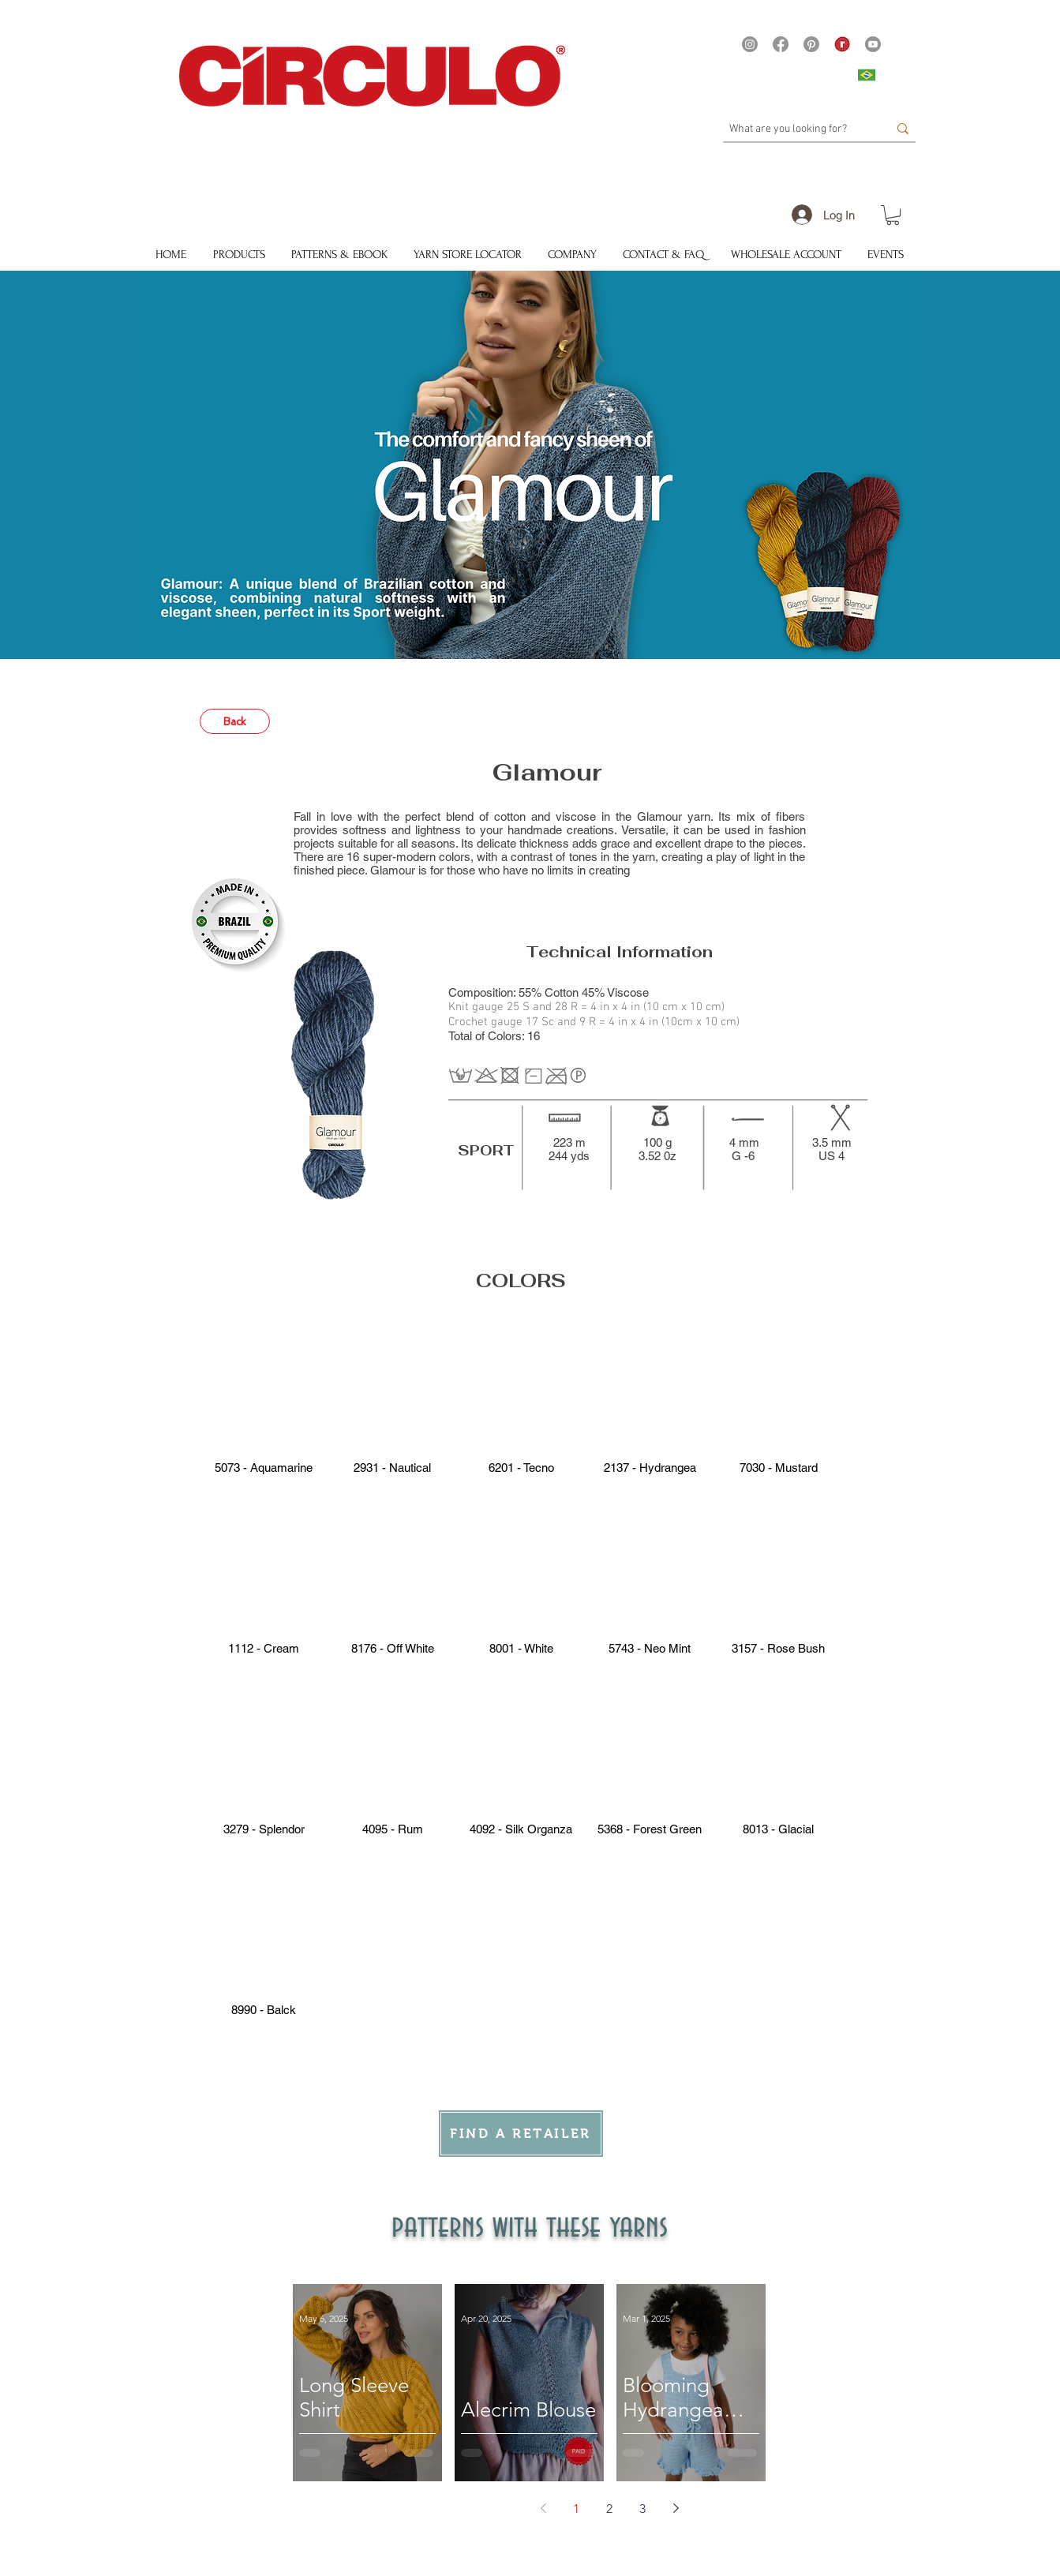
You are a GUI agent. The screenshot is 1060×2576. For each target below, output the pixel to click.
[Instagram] (750, 44)
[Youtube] (873, 44)
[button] (893, 215)
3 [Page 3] (642, 2508)
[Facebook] (780, 44)
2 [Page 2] (609, 2508)
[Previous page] (543, 2508)
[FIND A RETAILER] (521, 2134)
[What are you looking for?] (796, 129)
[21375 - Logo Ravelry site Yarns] (842, 44)
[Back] (235, 721)
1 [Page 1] (576, 2508)
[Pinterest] (811, 44)
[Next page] (675, 2508)
